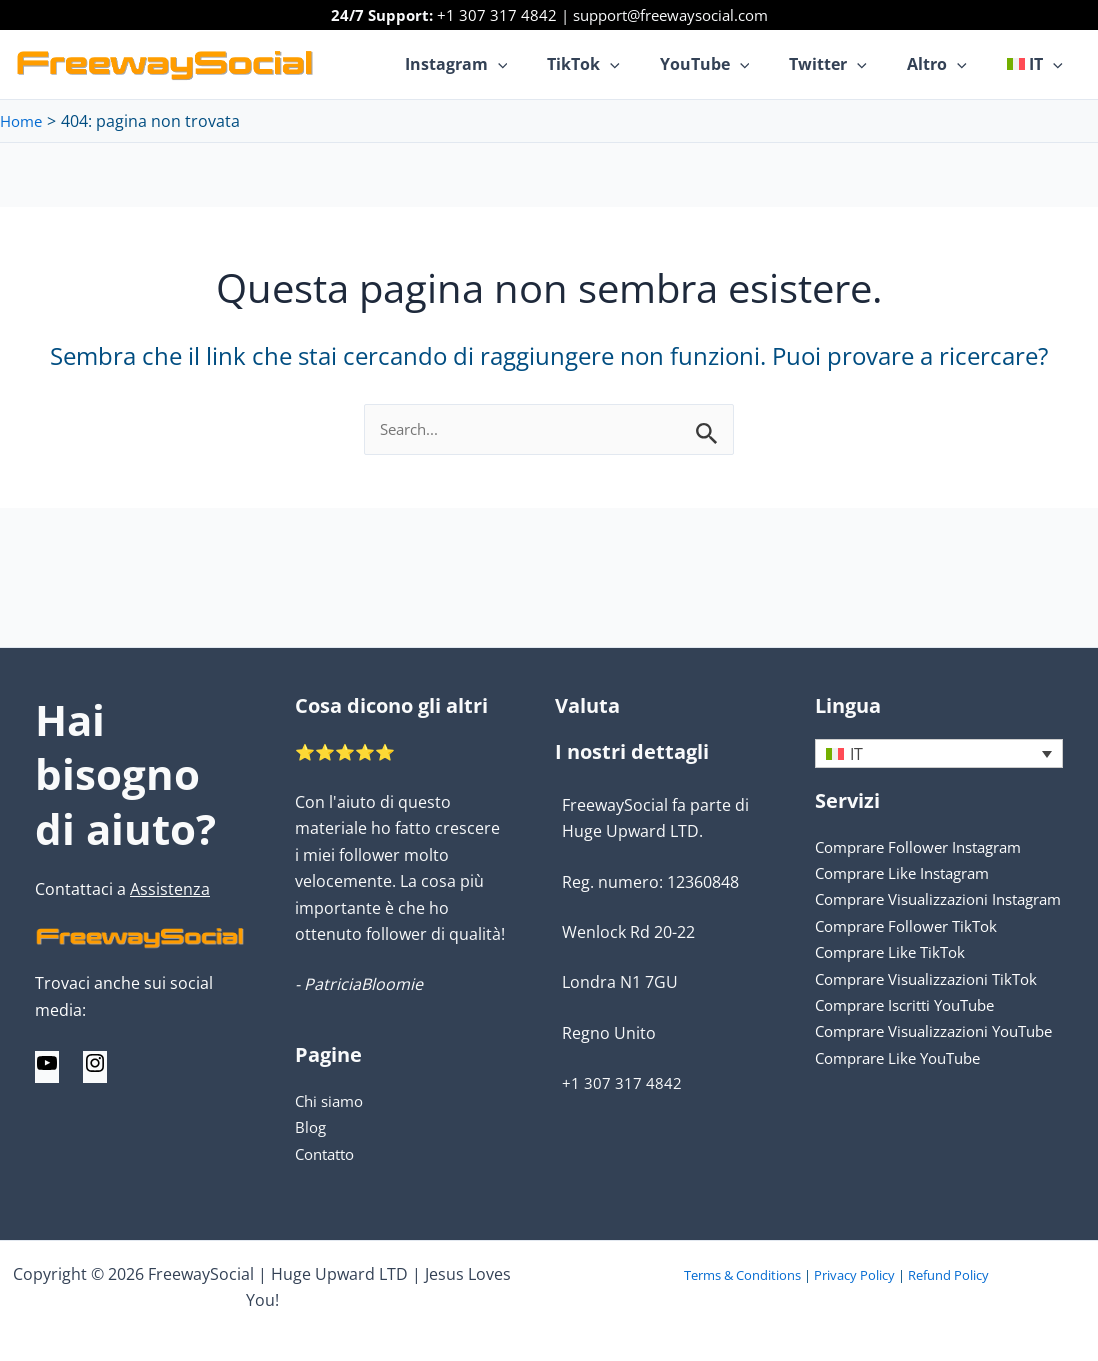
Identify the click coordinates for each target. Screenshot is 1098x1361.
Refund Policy (948, 1275)
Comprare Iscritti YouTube (914, 1032)
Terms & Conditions (742, 1275)
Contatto (328, 1154)
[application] (542, 64)
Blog (311, 1127)
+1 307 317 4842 (497, 15)
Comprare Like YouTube (905, 1111)
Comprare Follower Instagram (928, 847)
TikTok (619, 64)
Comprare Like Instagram (910, 874)
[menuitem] (1039, 64)
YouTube (733, 64)
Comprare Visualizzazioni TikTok (936, 1006)
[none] (939, 754)
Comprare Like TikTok (896, 979)
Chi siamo (332, 1101)
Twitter (848, 64)
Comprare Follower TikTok (913, 953)
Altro (949, 64)
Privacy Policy (854, 1275)
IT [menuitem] (856, 754)
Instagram (500, 64)
